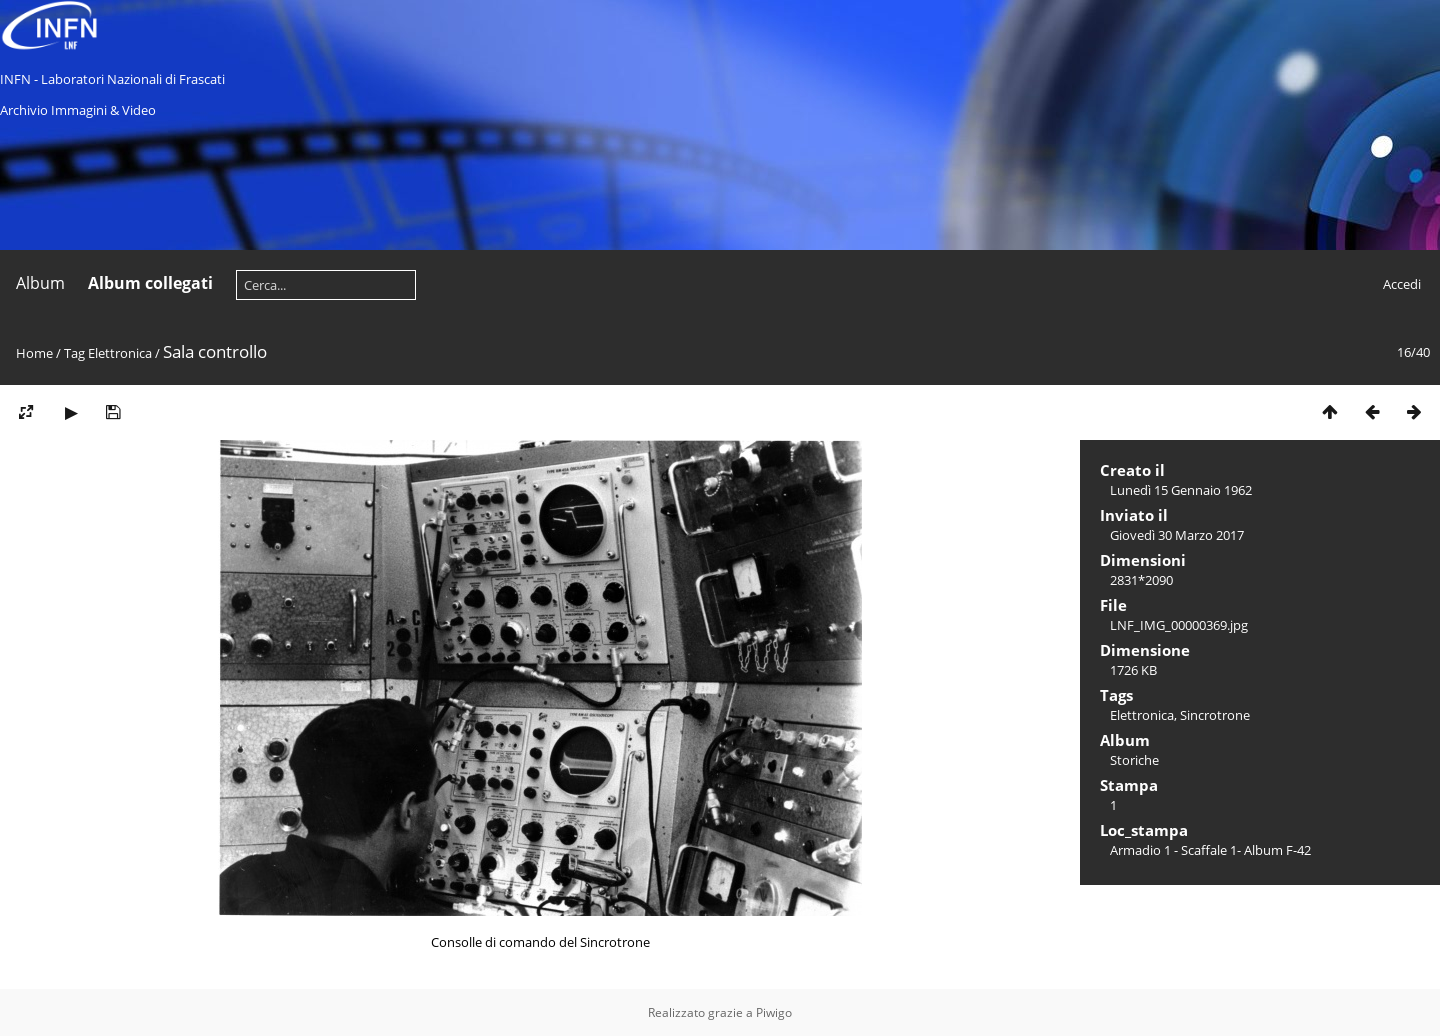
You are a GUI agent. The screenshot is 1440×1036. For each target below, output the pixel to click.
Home (34, 353)
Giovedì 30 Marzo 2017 (1177, 535)
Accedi (1402, 284)
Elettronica (120, 353)
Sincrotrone (1215, 715)
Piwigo (774, 1012)
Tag (74, 353)
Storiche (1134, 760)
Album (40, 283)
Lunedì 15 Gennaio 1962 (1181, 490)
